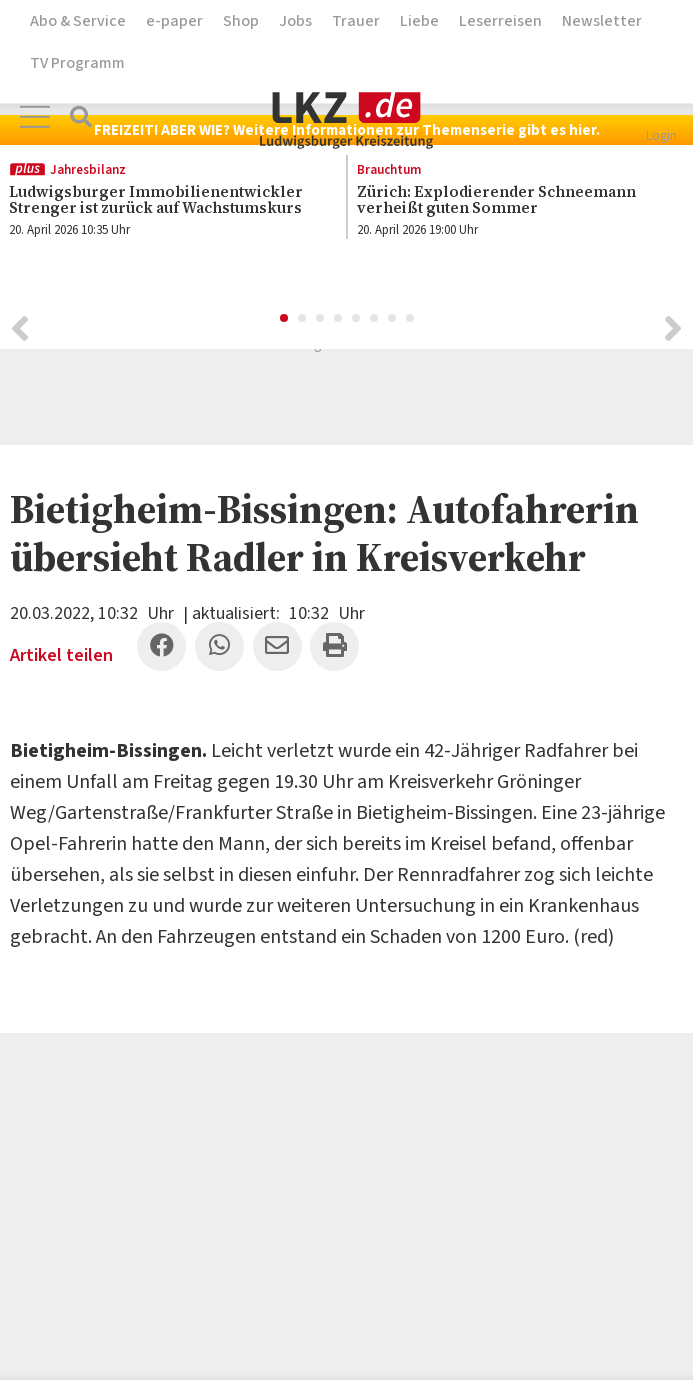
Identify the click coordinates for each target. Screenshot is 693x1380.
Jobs (295, 21)
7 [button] (393, 322)
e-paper (174, 21)
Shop (241, 21)
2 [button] (303, 322)
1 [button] (285, 322)
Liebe (419, 21)
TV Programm (77, 63)
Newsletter (602, 21)
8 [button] (411, 322)
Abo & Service (78, 21)
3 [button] (321, 322)
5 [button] (357, 322)
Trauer (356, 21)
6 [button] (375, 322)
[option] (510, 204)
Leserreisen (500, 21)
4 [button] (339, 322)
